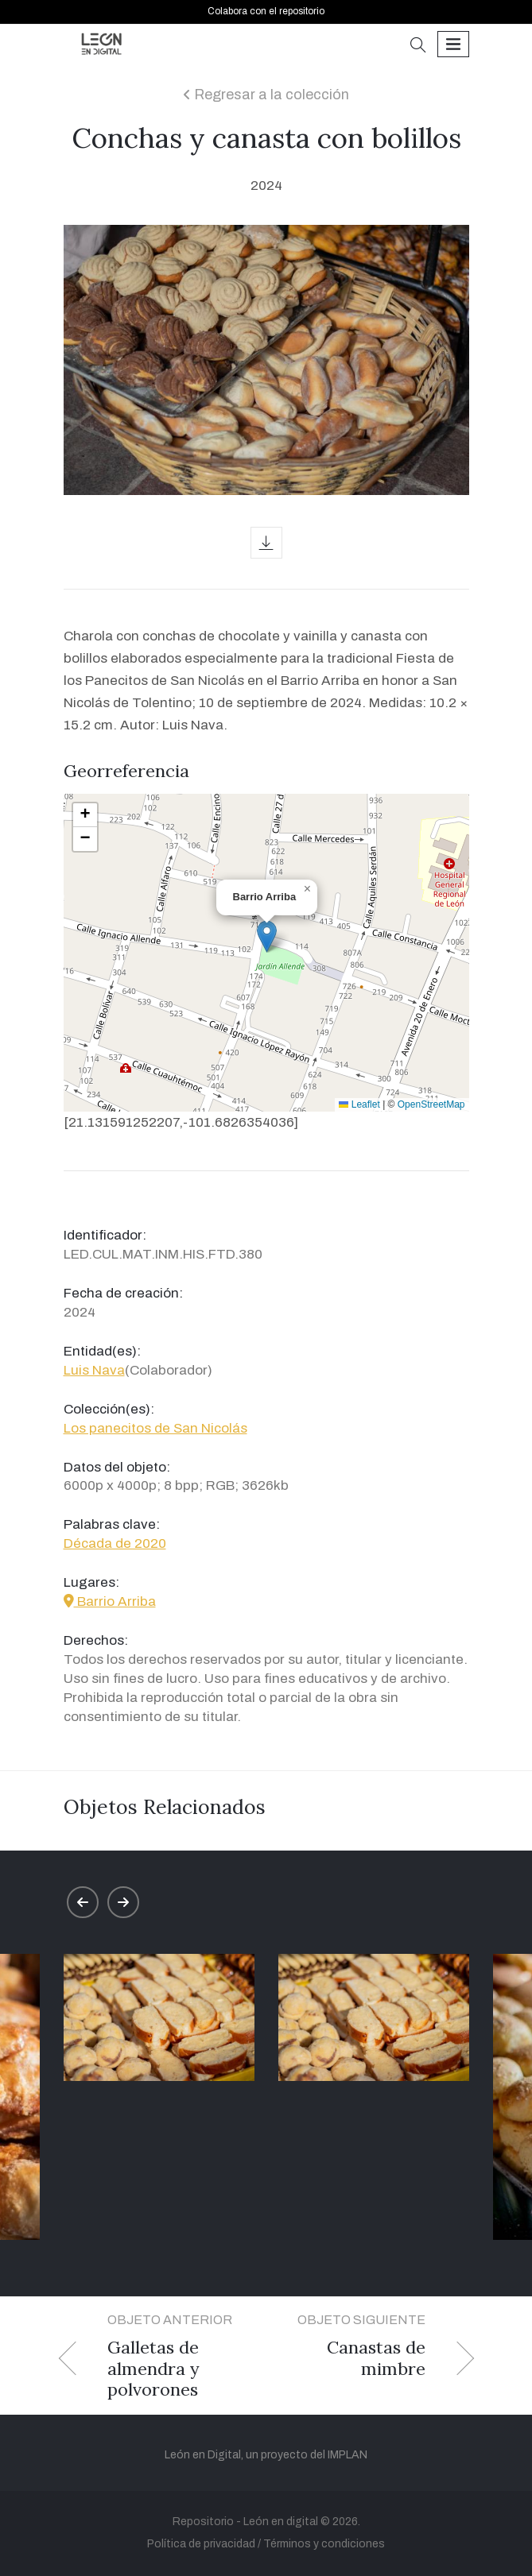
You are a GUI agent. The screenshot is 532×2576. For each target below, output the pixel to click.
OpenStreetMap (431, 1104)
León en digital (280, 2522)
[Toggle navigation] (452, 44)
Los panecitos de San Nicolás (155, 1428)
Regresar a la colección (266, 94)
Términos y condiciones (324, 2544)
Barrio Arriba (110, 1601)
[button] (418, 46)
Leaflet (359, 1104)
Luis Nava (94, 1370)
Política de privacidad (201, 2544)
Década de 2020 (115, 1543)
